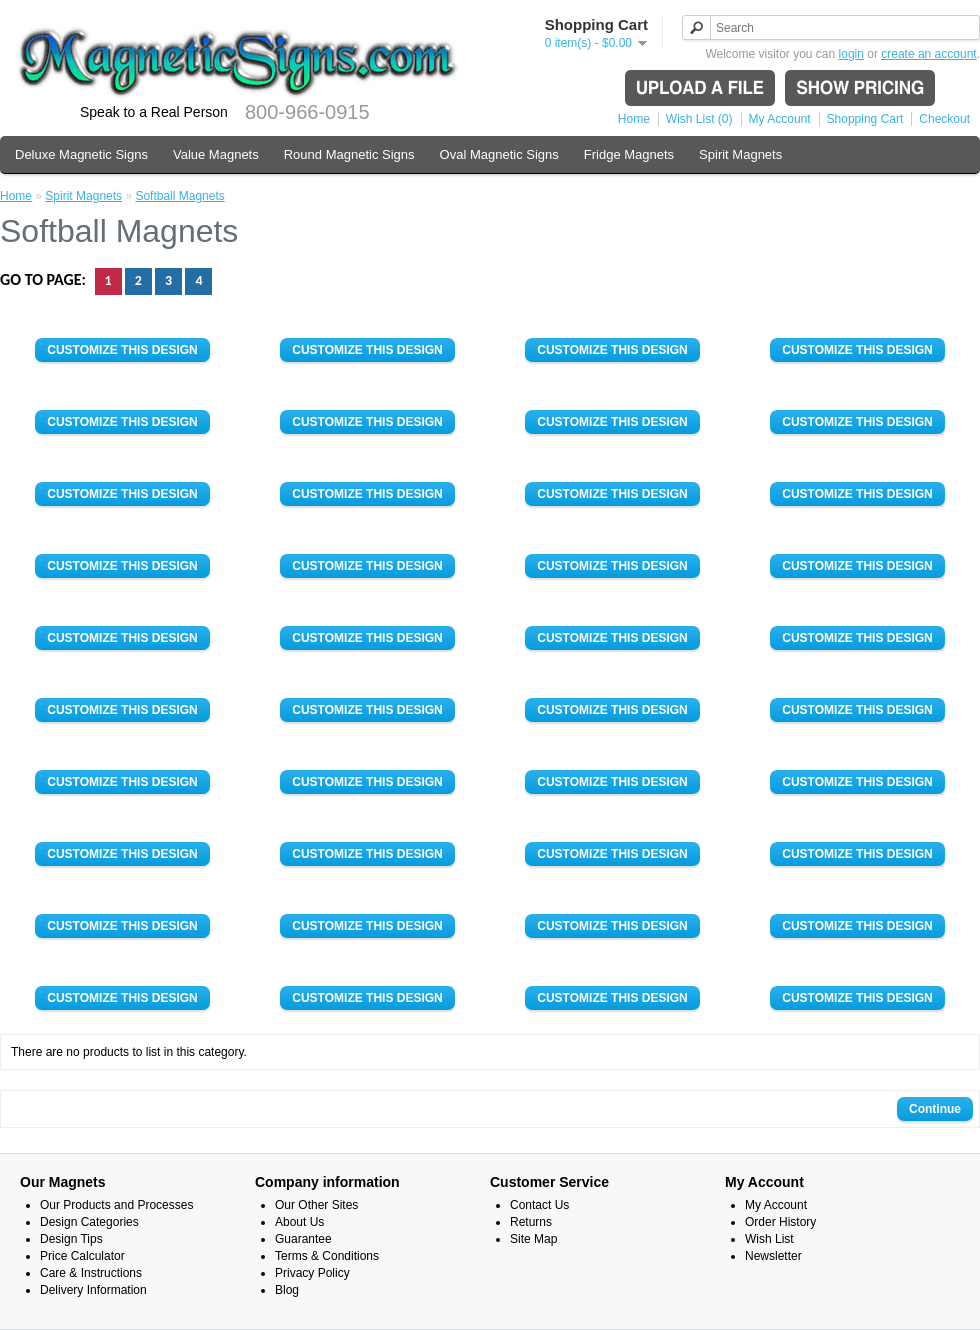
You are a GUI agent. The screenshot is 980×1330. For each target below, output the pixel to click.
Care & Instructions (91, 1273)
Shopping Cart (865, 119)
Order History (780, 1222)
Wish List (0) (699, 119)
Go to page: (45, 279)
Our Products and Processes (116, 1205)
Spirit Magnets (740, 154)
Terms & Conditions (327, 1256)
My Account (780, 119)
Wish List (769, 1239)
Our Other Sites (316, 1205)
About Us (299, 1222)
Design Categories (89, 1222)
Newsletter (773, 1256)
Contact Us (539, 1205)
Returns (531, 1222)
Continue (935, 1109)
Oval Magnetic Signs (499, 154)
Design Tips (71, 1239)
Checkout (944, 119)
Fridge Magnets (629, 154)
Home (634, 119)
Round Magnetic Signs (349, 154)
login (851, 54)
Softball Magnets (179, 196)
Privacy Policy (312, 1273)
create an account (928, 54)
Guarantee (303, 1239)
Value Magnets (216, 154)
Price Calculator (82, 1256)
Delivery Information (93, 1290)
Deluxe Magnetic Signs (81, 154)
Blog (287, 1290)
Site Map (533, 1239)
